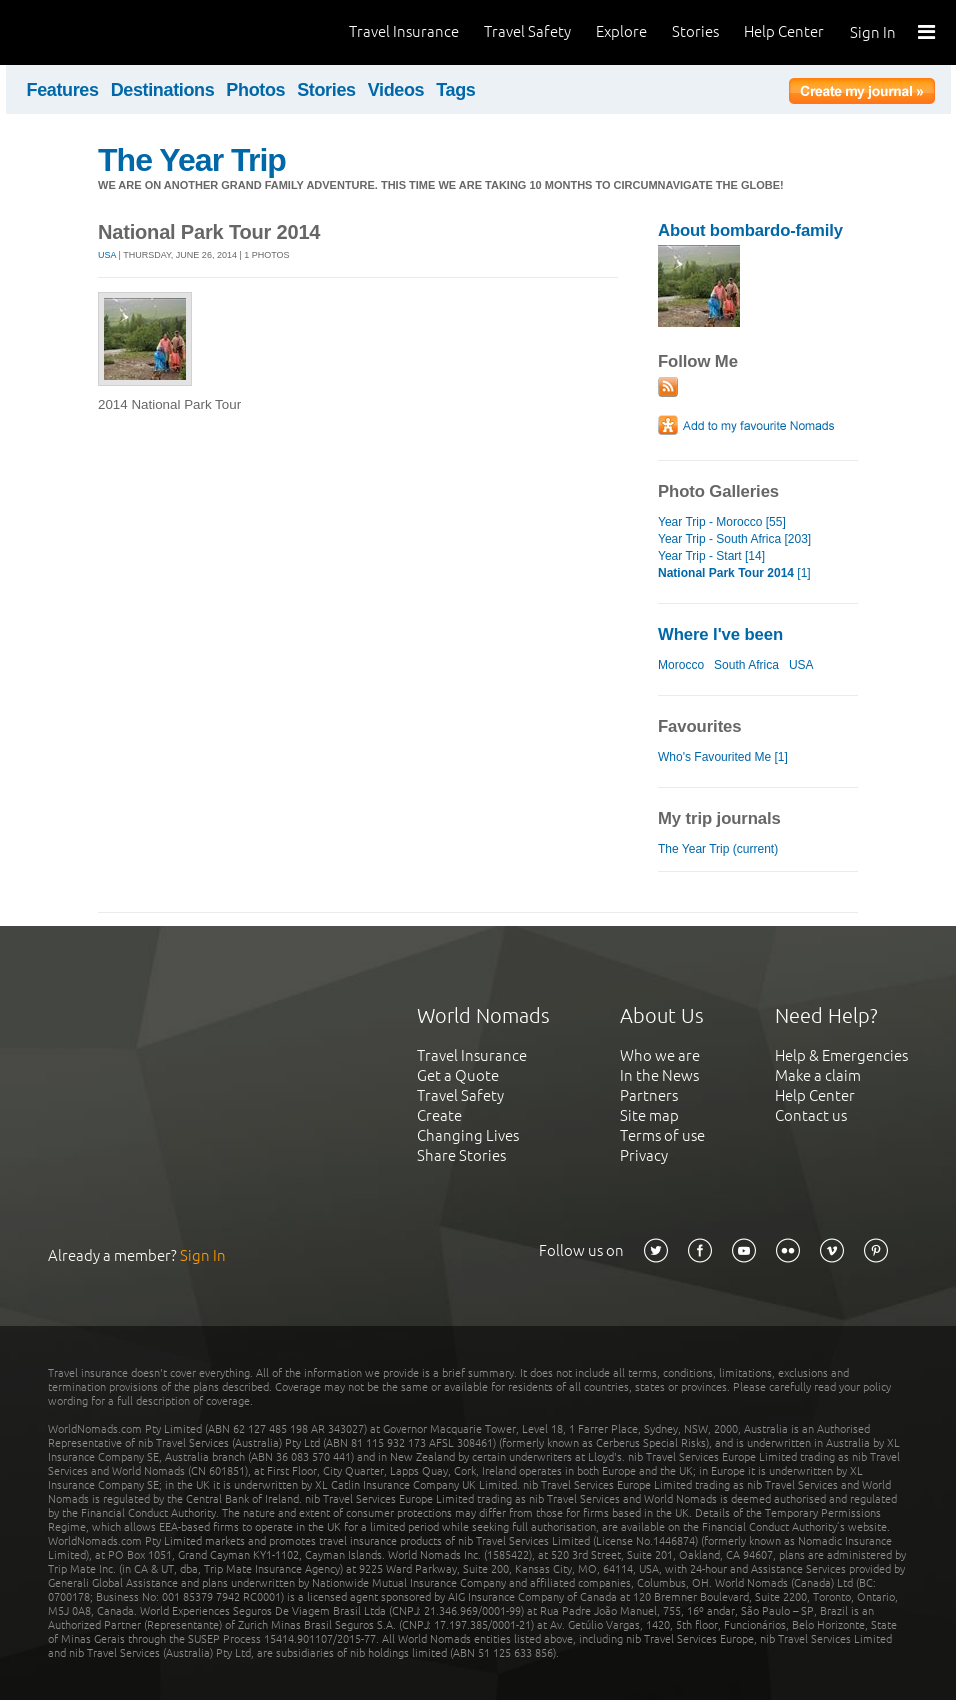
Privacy (644, 1155)
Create (439, 1115)
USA (107, 255)
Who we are (660, 1055)
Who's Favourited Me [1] (723, 757)
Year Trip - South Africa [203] (734, 539)
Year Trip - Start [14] (711, 556)
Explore (621, 31)
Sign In (873, 32)
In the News (659, 1075)
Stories (695, 31)
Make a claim (818, 1075)
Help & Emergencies (841, 1055)
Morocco (681, 665)
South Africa (746, 665)
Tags (455, 90)
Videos (396, 90)
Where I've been (720, 634)
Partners (649, 1095)
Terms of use (662, 1135)
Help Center (784, 31)
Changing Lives (468, 1135)
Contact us (811, 1115)
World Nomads (105, 32)
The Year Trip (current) (718, 849)
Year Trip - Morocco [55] (722, 522)
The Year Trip (192, 160)
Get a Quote (458, 1075)
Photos (255, 90)
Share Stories (461, 1155)
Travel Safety (527, 31)
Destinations (163, 90)
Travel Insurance (404, 31)
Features (63, 90)
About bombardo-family (750, 230)
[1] (734, 573)
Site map (649, 1115)
